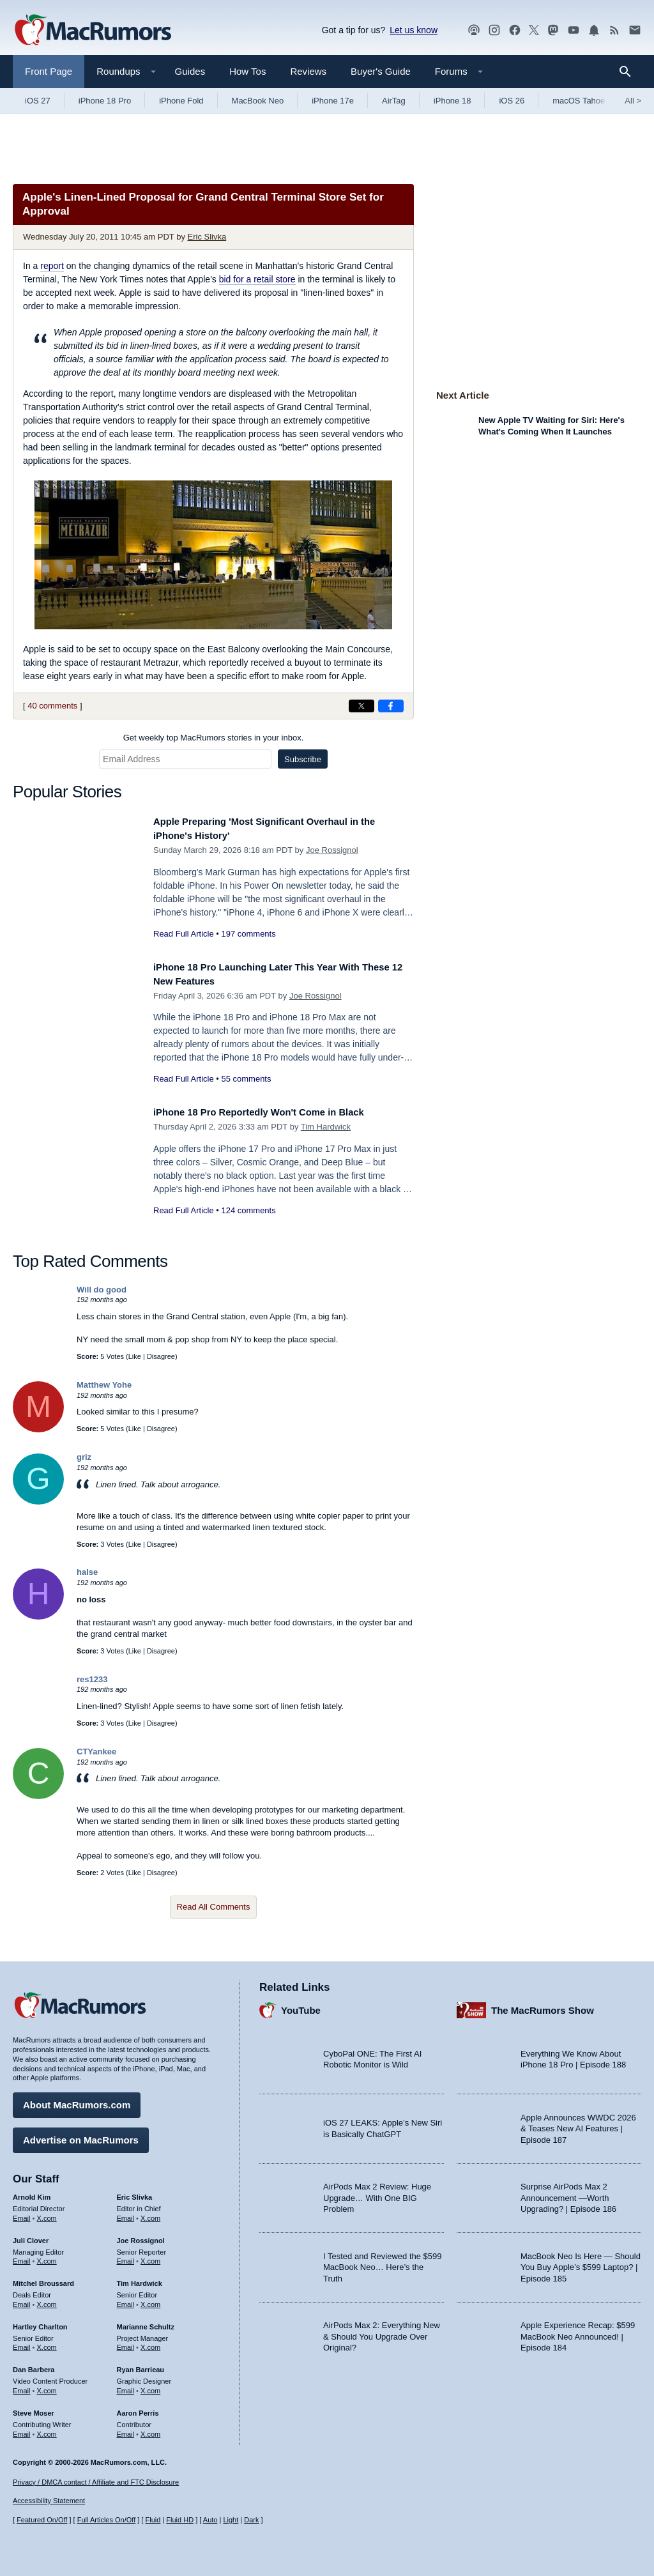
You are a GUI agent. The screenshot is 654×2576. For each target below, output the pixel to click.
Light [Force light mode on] (230, 2520)
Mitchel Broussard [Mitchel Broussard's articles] (43, 2279)
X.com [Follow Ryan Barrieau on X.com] (150, 2386)
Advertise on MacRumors (81, 2135)
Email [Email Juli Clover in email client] (22, 2256)
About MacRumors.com (76, 2100)
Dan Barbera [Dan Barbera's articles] (33, 2365)
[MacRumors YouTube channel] (573, 30)
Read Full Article (183, 934)
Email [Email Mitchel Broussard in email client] (22, 2300)
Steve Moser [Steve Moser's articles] (33, 2408)
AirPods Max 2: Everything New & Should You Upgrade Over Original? (381, 2332)
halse (87, 1572)
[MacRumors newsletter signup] (634, 30)
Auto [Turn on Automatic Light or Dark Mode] (210, 2520)
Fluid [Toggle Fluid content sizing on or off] (152, 2520)
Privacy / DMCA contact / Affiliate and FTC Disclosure (96, 2482)
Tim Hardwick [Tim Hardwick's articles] (139, 2279)
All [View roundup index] (633, 100)
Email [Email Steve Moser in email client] (22, 2430)
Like (134, 1356)
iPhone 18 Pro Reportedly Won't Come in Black (274, 1112)
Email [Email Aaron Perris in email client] (126, 2430)
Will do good (101, 1289)
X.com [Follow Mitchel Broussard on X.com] (47, 2300)
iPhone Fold (181, 100)
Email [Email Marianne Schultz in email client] (126, 2343)
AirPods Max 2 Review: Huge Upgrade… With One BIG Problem (377, 2193)
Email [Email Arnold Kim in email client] (22, 2214)
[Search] (629, 71)
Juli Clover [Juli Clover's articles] (31, 2236)
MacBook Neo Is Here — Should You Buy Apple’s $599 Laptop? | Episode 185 (581, 2263)
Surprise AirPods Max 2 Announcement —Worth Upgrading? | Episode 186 (568, 2193)
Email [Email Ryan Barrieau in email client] (126, 2386)
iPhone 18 (452, 100)
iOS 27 (37, 100)
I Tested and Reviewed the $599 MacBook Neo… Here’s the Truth (382, 2263)
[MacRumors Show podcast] (474, 30)
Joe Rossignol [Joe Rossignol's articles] (141, 2236)
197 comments (248, 934)
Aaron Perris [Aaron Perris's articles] (138, 2408)
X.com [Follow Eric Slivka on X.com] (150, 2214)
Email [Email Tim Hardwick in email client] (126, 2300)
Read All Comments (213, 1907)
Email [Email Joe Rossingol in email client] (126, 2256)
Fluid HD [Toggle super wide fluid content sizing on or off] (180, 2520)
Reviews (308, 71)
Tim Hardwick (326, 1126)
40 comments (52, 705)
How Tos (247, 71)
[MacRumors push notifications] (594, 30)
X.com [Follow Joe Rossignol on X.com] (150, 2256)
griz (84, 1457)
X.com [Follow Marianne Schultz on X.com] (150, 2343)
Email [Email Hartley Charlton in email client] (22, 2343)
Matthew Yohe (104, 1385)
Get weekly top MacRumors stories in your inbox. (213, 737)
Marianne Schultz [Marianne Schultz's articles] (145, 2322)
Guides (190, 71)
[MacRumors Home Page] (92, 30)
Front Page (48, 71)
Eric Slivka (207, 236)
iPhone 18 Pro (105, 100)
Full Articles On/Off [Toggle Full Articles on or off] (106, 2520)
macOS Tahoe (578, 100)
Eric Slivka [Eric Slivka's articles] (135, 2192)
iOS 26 (511, 100)
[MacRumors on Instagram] (494, 30)
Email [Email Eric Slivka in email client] (126, 2214)
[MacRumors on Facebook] (514, 30)
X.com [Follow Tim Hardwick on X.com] (150, 2300)
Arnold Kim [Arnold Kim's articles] (31, 2192)
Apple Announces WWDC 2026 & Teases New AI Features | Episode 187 (578, 2124)
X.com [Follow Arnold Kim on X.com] (47, 2214)
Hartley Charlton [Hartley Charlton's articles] (40, 2322)
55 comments (246, 1079)
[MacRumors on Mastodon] (553, 30)
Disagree (161, 1356)
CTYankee (96, 1751)
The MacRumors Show (542, 2005)
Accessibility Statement (49, 2501)
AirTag (394, 100)
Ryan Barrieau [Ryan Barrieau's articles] (141, 2365)
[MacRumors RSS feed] (614, 30)
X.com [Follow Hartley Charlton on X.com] (47, 2343)
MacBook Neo (258, 100)
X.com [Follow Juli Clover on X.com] (47, 2256)
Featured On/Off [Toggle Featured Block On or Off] (42, 2520)
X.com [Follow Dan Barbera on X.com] (47, 2386)
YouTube (301, 2005)
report (52, 266)
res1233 (92, 1679)
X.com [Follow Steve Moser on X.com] (47, 2430)
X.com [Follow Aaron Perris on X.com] (150, 2430)
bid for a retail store (257, 279)
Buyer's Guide (381, 71)
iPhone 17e (333, 100)
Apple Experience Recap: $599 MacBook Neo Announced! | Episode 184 (578, 2332)
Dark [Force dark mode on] (251, 2520)
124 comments (248, 1210)
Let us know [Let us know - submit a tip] (413, 30)
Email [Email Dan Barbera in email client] (22, 2386)
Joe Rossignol (332, 850)
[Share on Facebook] (391, 706)
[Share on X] (361, 706)
